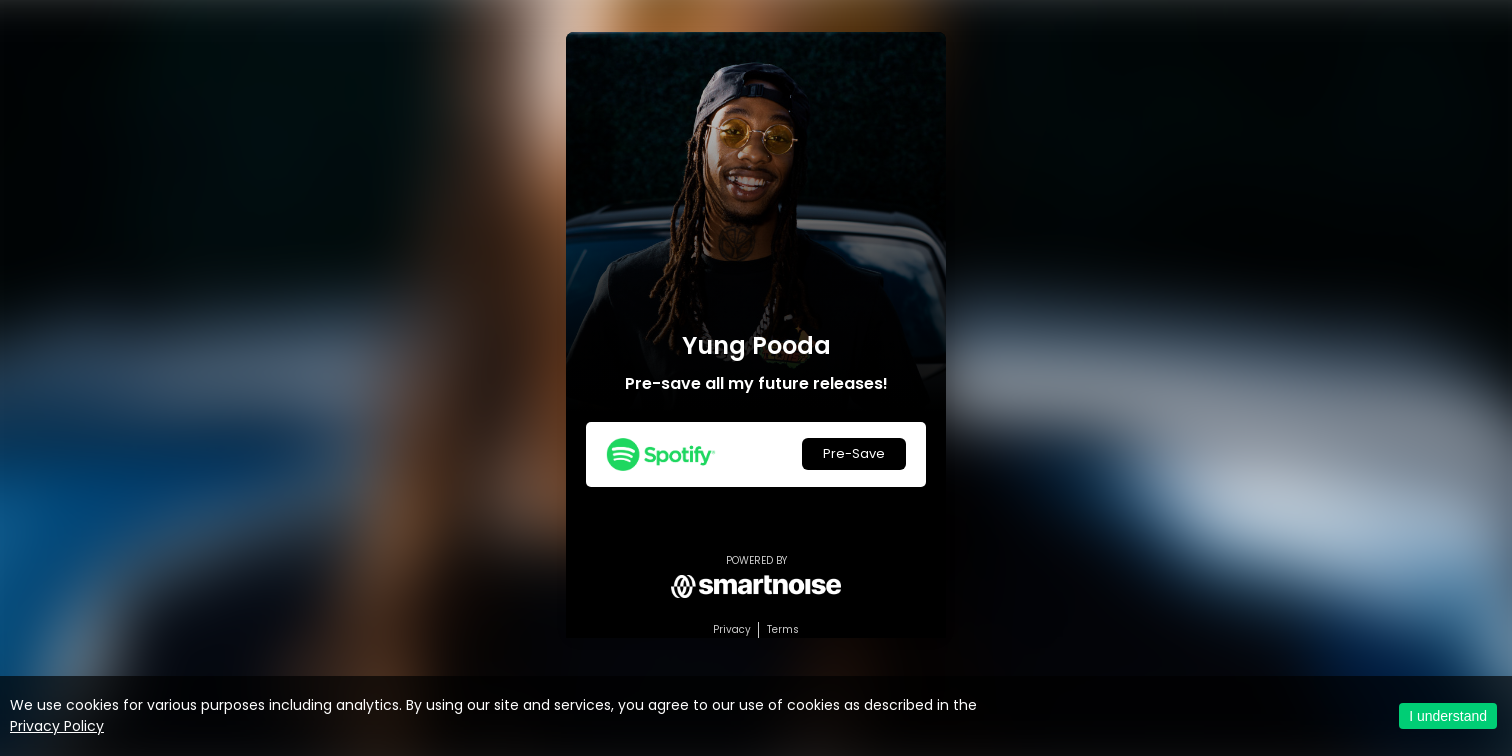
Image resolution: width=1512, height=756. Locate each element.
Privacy (732, 629)
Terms (783, 629)
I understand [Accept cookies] (1448, 716)
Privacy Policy (57, 726)
